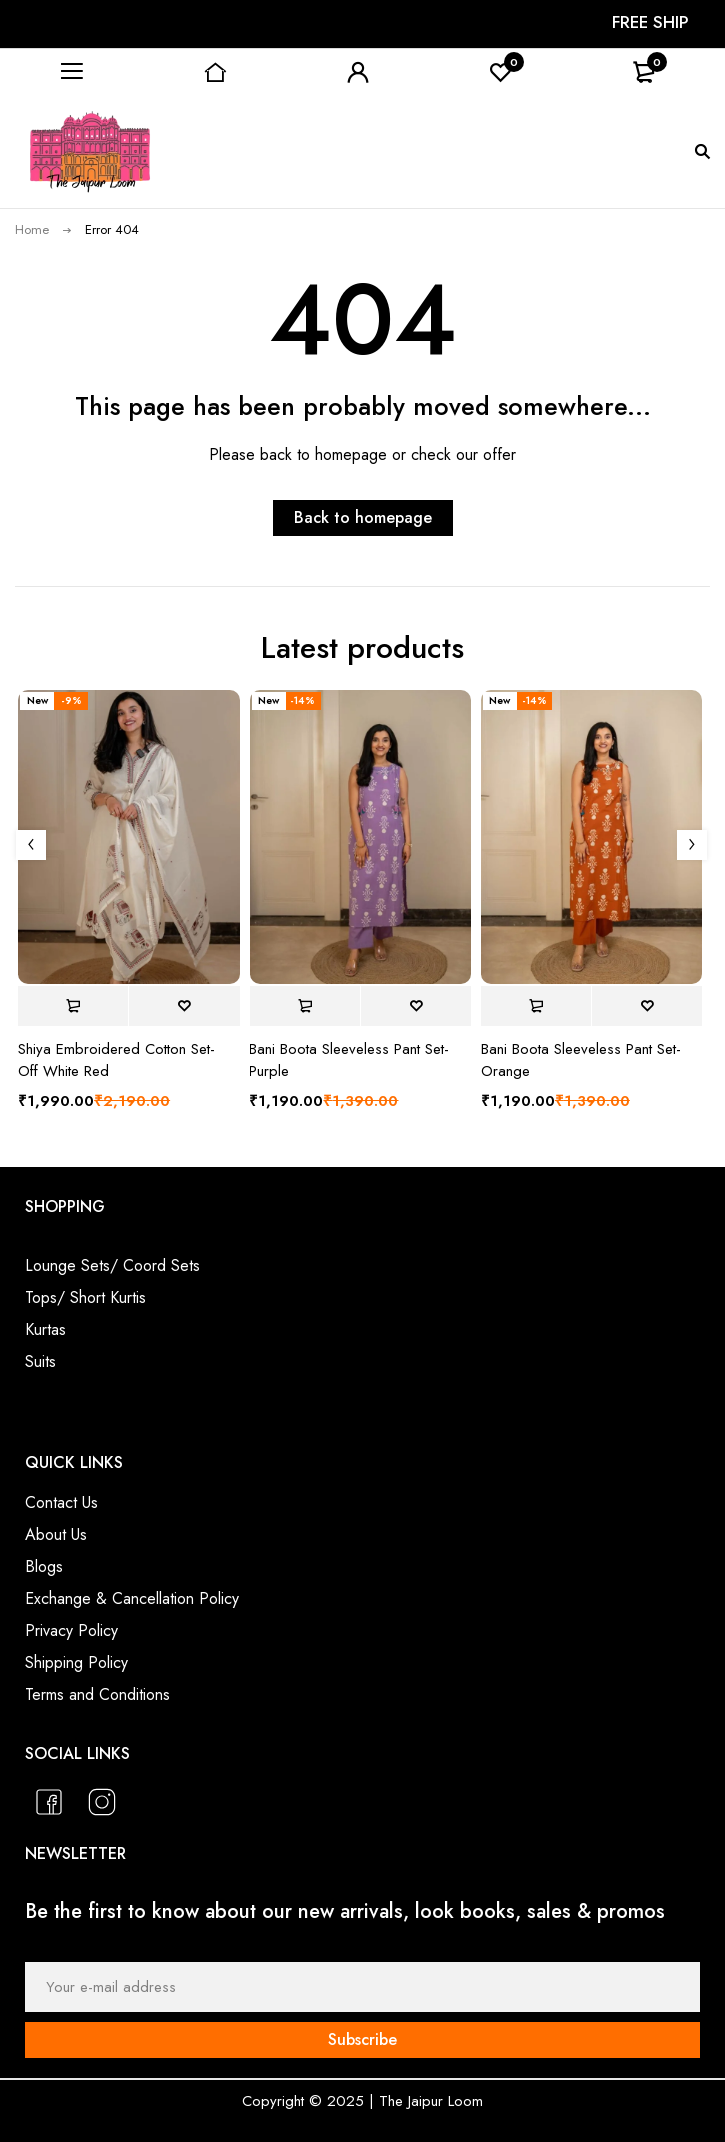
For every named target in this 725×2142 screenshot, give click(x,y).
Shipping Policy (76, 1662)
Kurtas (45, 1329)
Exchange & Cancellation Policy (132, 1598)
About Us (56, 1534)
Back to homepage (363, 517)
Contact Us (61, 1502)
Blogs (44, 1566)
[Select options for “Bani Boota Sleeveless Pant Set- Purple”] (304, 1006)
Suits (40, 1361)
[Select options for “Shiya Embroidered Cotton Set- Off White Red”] (73, 1006)
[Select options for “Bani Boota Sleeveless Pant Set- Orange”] (536, 1006)
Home (32, 229)
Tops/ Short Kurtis (85, 1297)
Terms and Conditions (97, 1694)
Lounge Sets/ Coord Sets (112, 1265)
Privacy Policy (71, 1630)
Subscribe (362, 2039)
